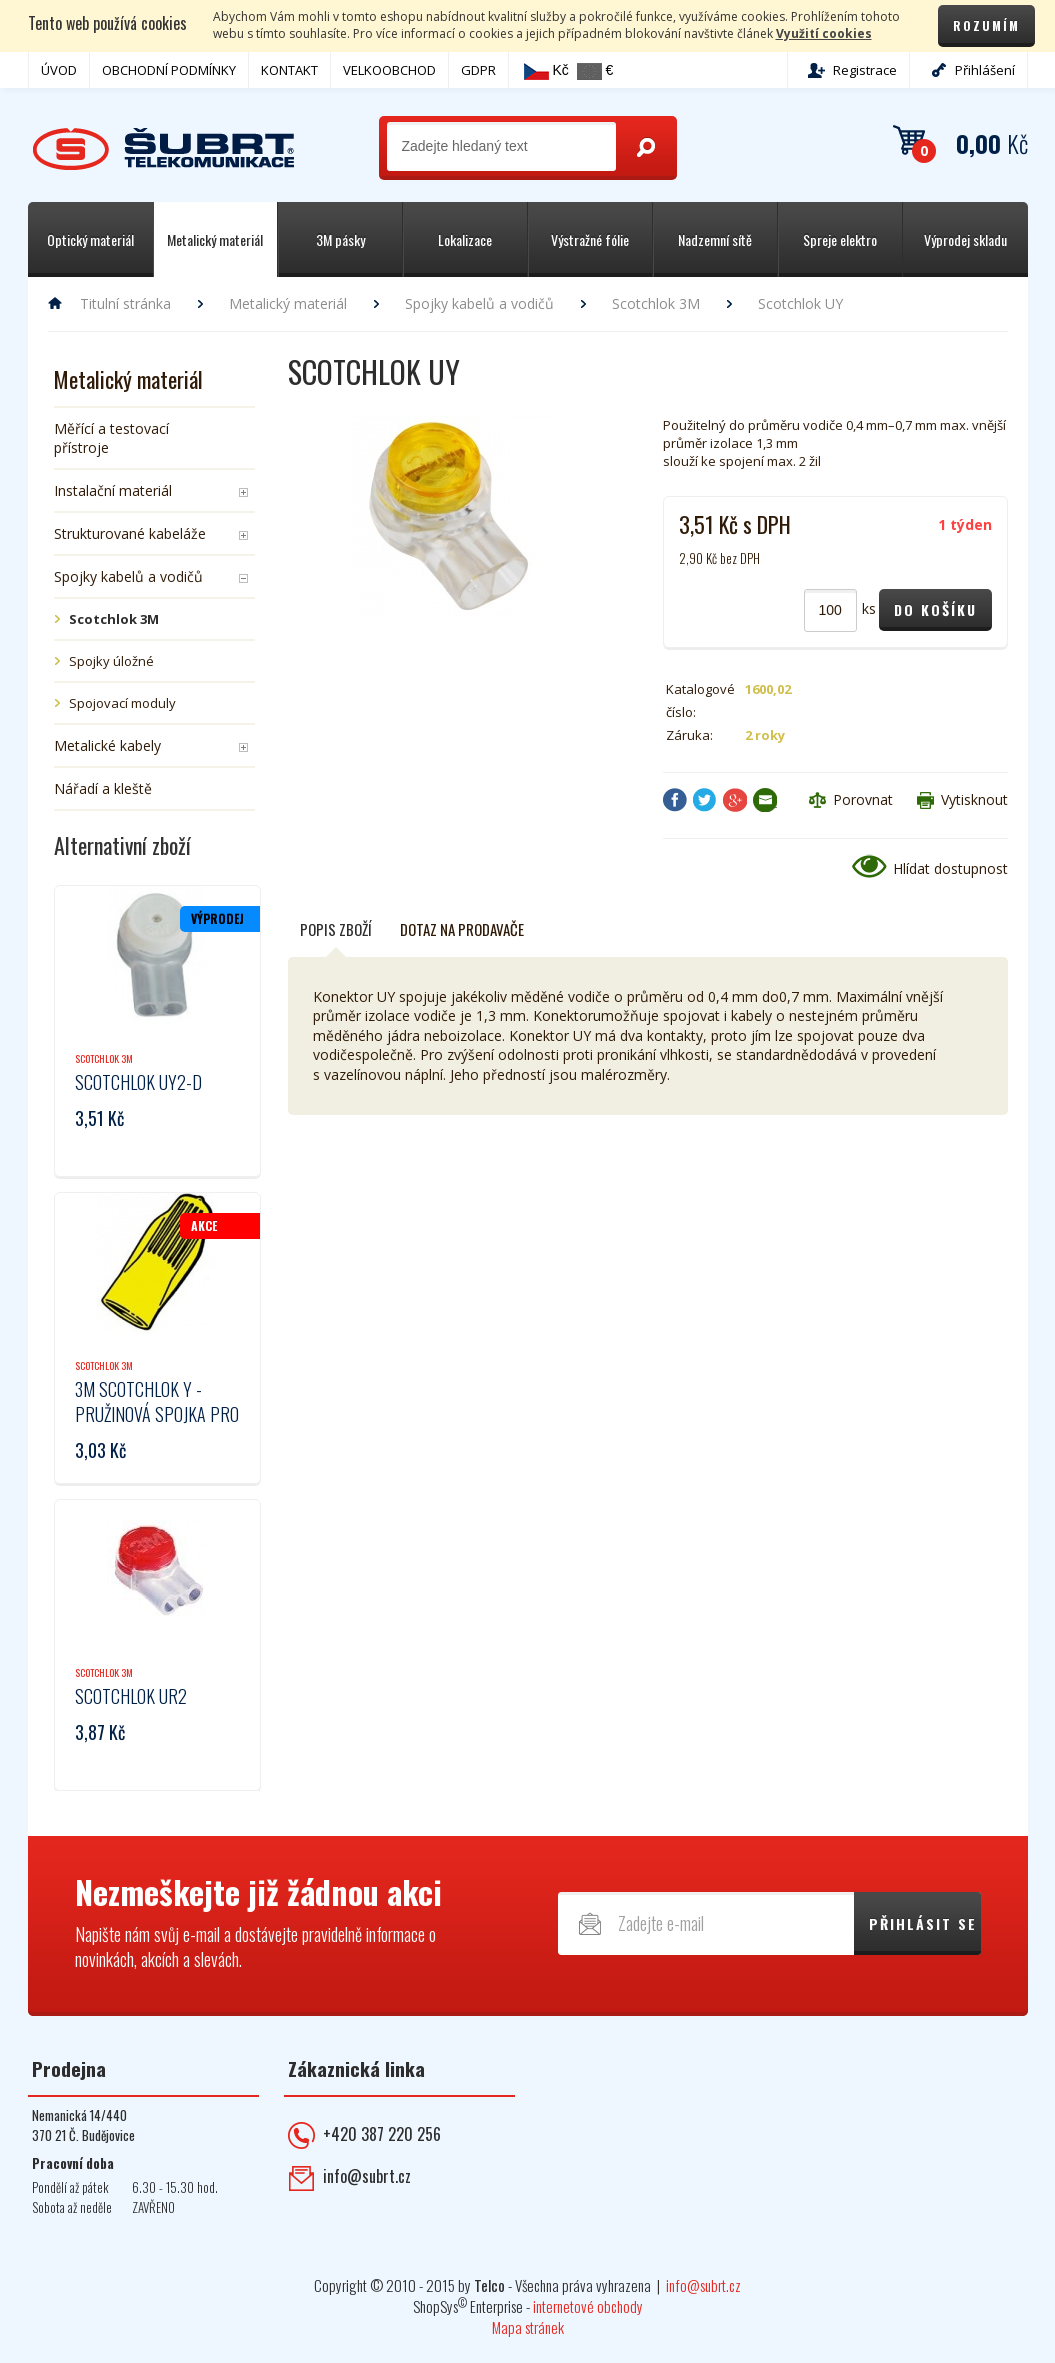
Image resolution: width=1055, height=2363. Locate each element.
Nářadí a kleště (103, 788)
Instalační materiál (113, 490)
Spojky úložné (111, 661)
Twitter (705, 800)
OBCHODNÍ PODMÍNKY (169, 70)
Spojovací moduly (122, 703)
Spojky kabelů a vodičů (479, 303)
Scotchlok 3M (656, 303)
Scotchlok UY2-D (138, 1082)
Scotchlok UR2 (131, 1696)
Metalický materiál (288, 303)
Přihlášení (985, 70)
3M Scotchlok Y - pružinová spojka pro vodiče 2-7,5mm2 (157, 1414)
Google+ (735, 800)
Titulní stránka (125, 303)
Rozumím (986, 25)
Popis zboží (336, 929)
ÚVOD (59, 70)
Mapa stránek (528, 2327)
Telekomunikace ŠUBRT (163, 149)
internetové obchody (588, 2306)
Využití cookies (824, 33)
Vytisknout (974, 799)
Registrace (865, 70)
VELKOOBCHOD (389, 70)
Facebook (675, 800)
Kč (546, 71)
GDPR (478, 70)
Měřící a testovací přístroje (111, 438)
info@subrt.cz (367, 2176)
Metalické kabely (107, 745)
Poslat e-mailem (765, 800)
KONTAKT (289, 70)
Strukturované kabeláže (130, 533)
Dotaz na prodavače (462, 929)
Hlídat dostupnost (950, 868)
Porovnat (863, 799)
